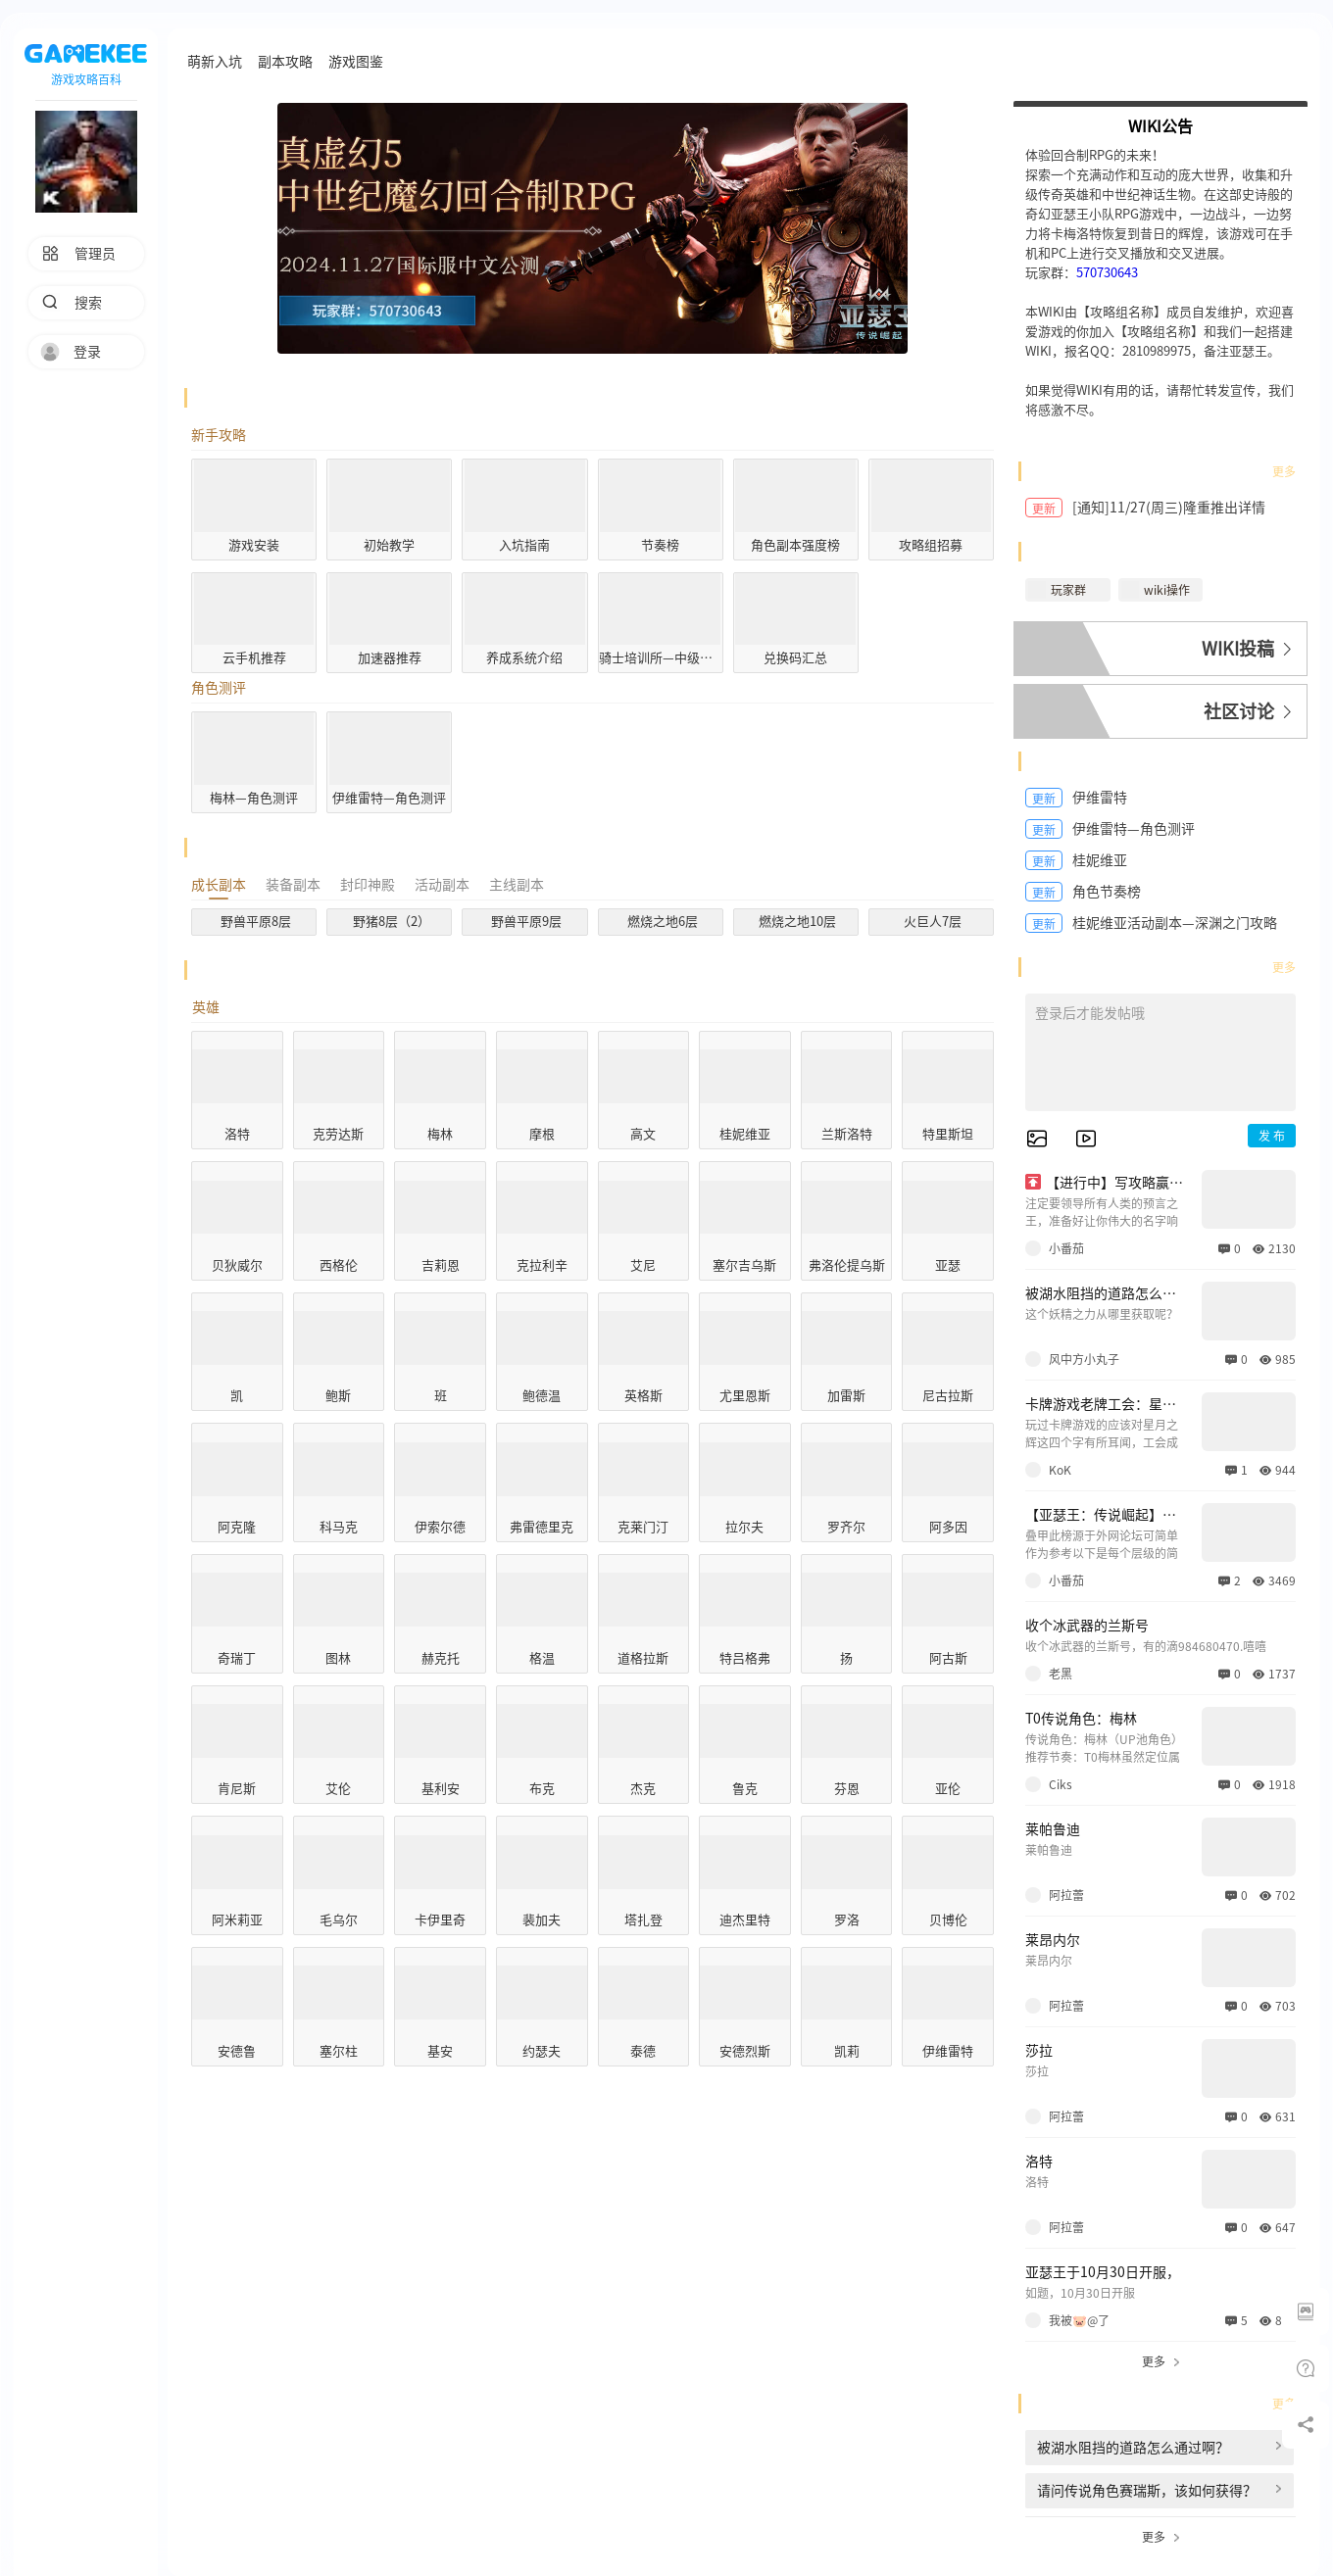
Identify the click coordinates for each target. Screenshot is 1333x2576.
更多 (1284, 471)
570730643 (1107, 273)
